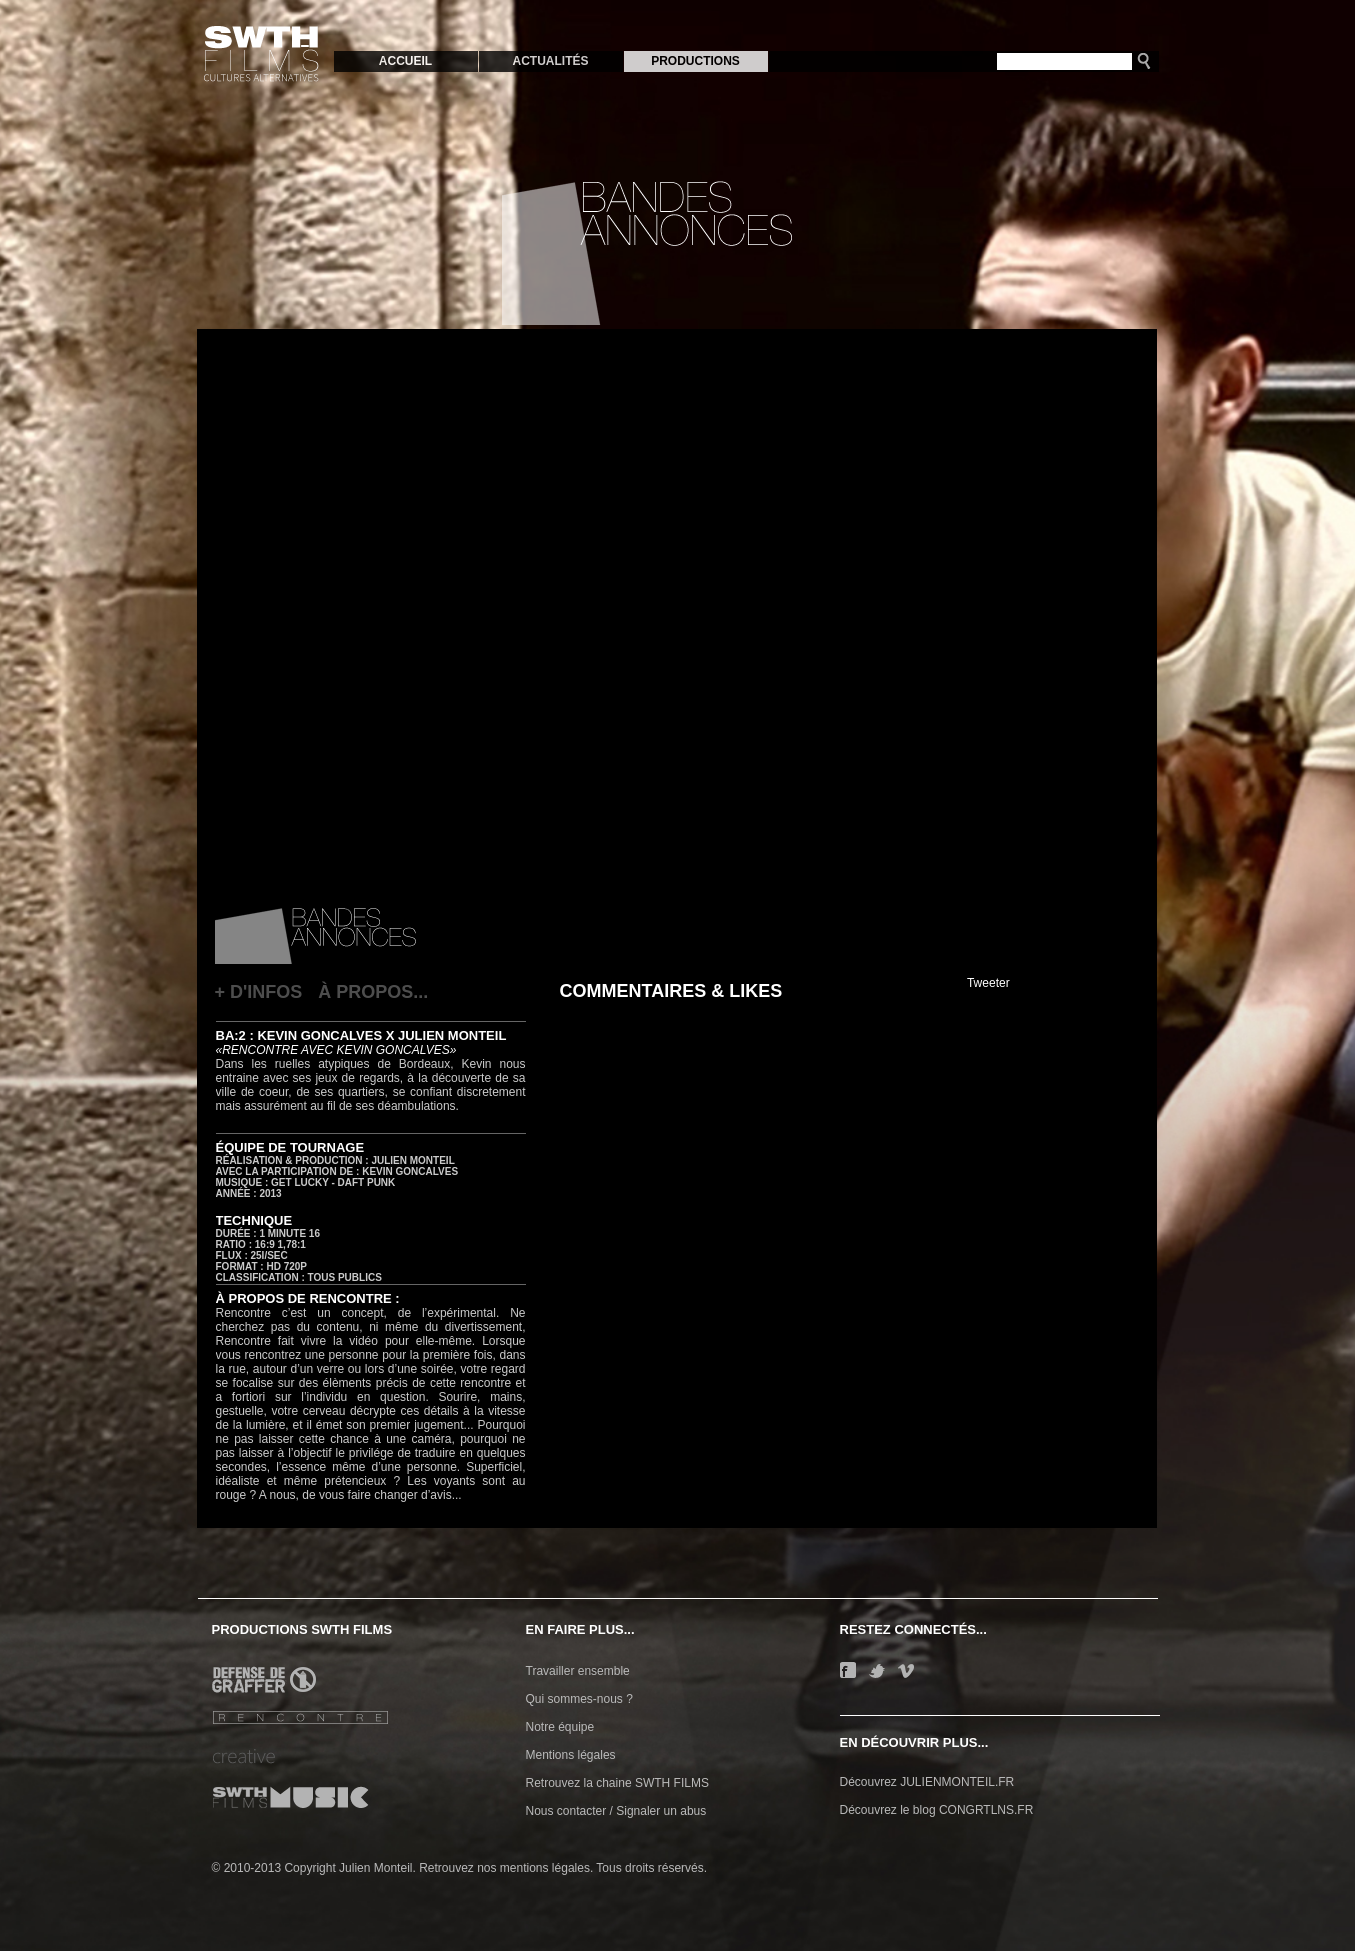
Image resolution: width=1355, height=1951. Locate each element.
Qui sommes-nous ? (579, 1699)
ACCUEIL (405, 61)
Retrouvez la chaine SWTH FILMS (617, 1783)
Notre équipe (560, 1727)
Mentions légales (571, 1755)
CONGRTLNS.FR (986, 1810)
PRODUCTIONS (695, 61)
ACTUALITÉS (551, 61)
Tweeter (988, 983)
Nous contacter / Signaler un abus (616, 1811)
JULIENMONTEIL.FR (957, 1782)
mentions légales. (546, 1868)
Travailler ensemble (578, 1671)
